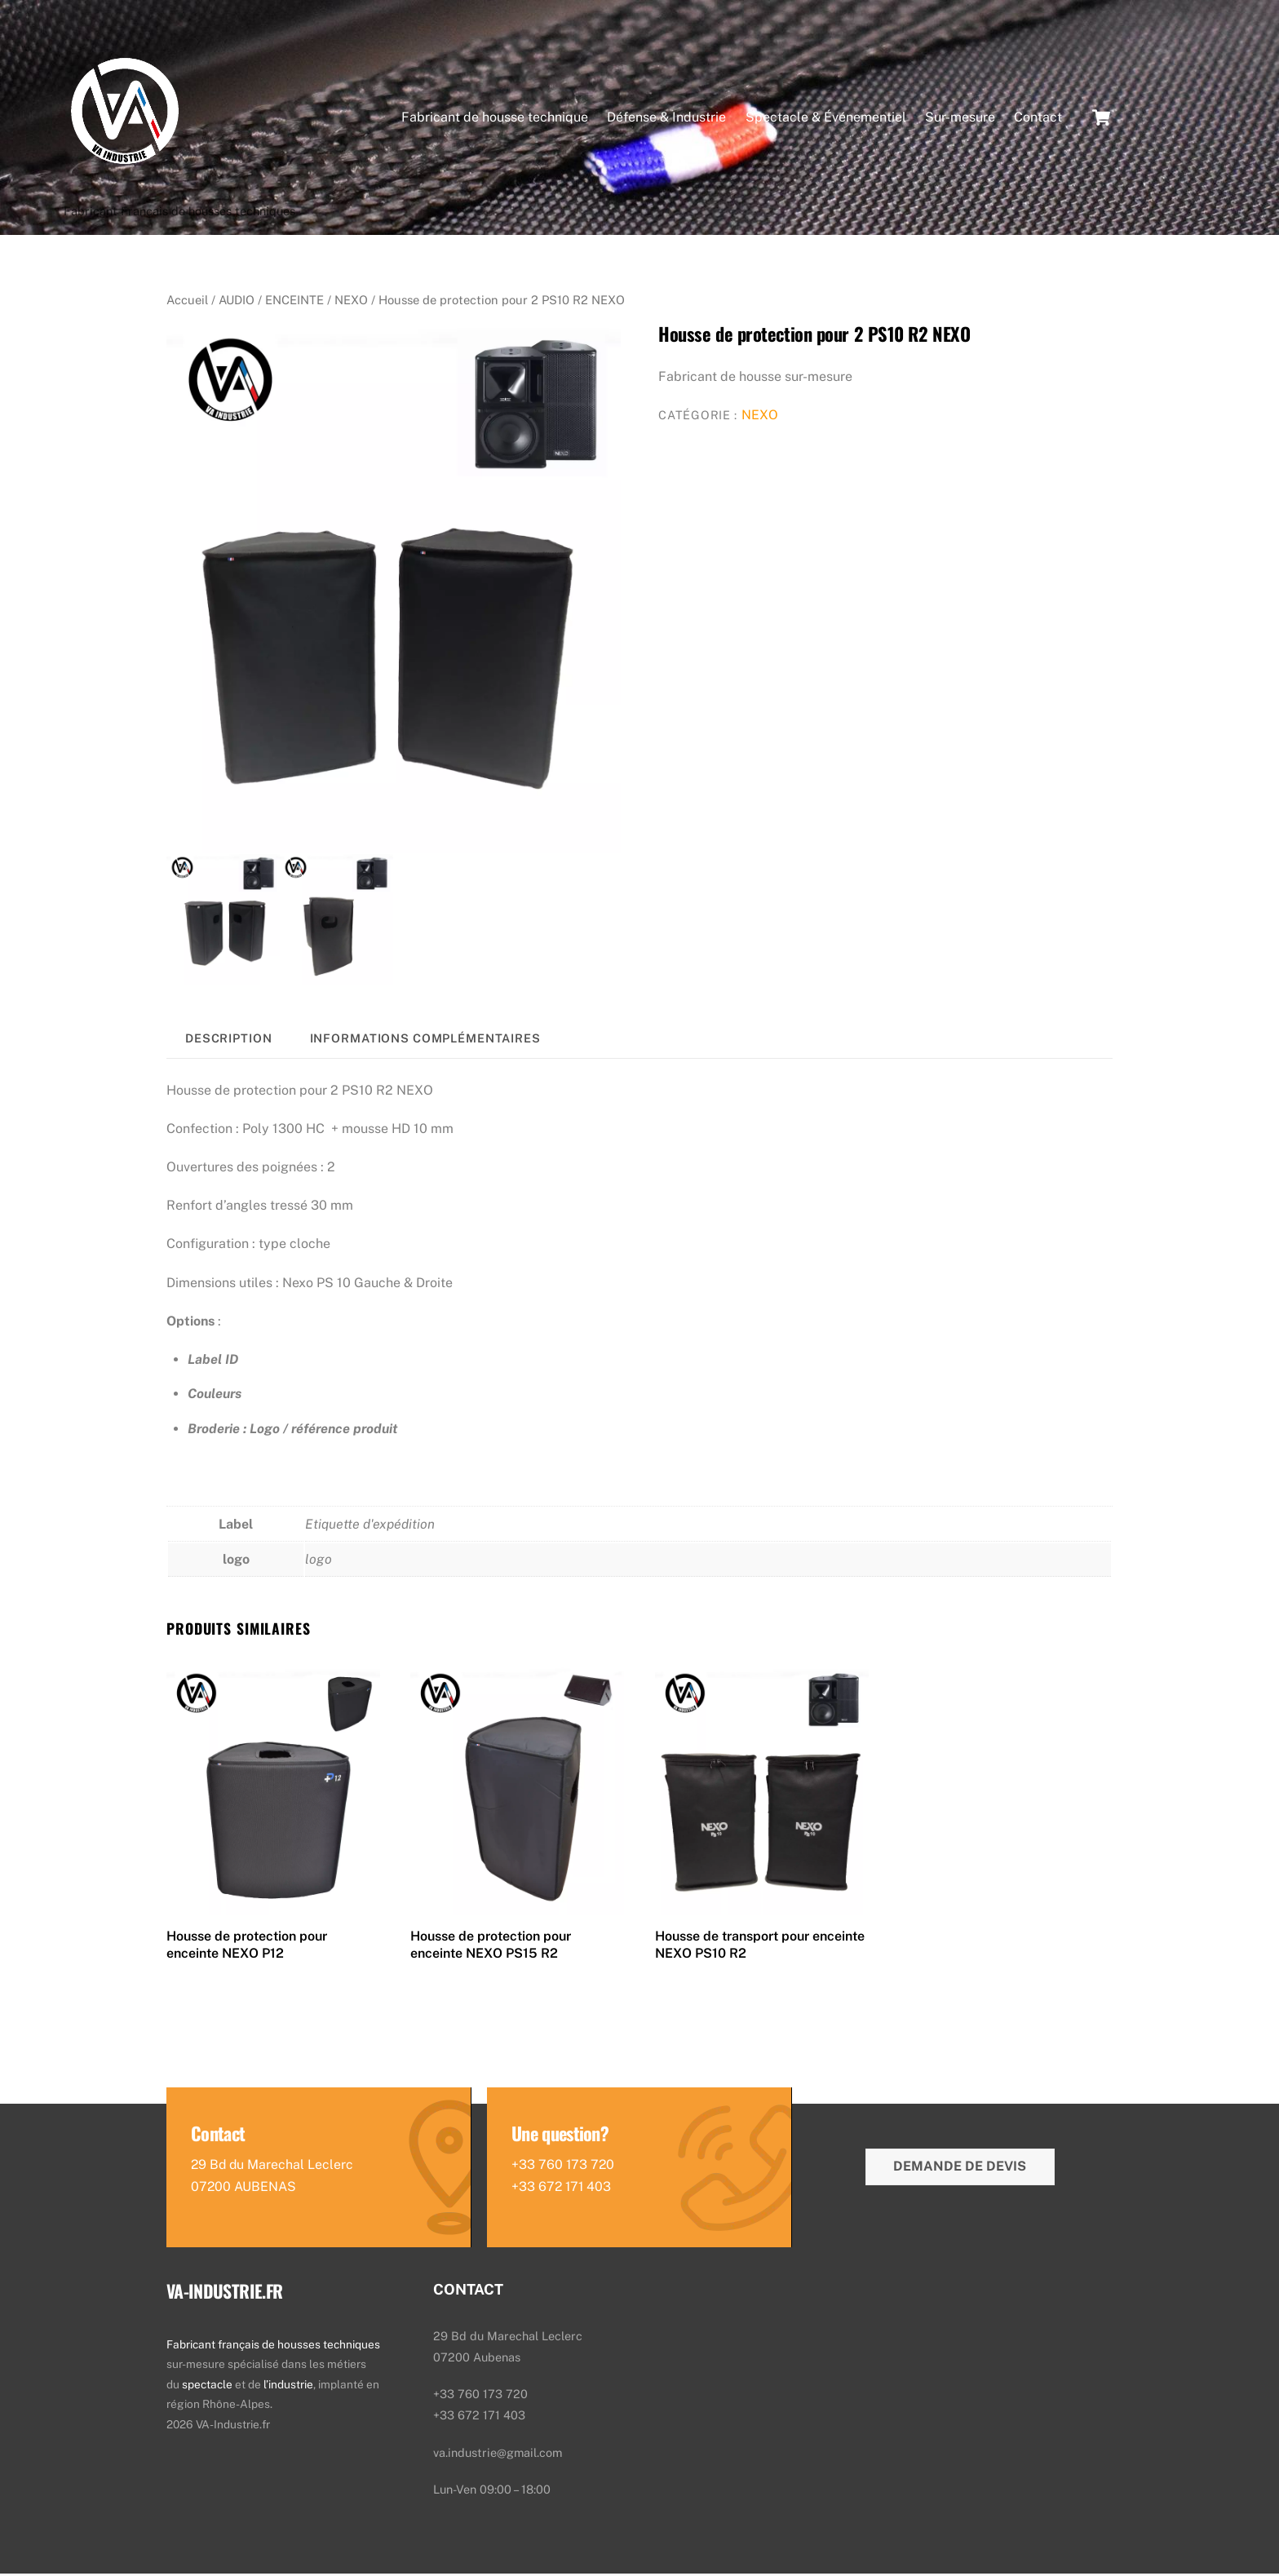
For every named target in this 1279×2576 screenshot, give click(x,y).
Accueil (187, 302)
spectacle (208, 2386)
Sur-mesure (960, 118)
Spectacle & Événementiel (826, 118)
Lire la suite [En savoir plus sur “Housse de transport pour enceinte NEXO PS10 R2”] (712, 1984)
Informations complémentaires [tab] (425, 1040)
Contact (1038, 118)
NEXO (351, 302)
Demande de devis (959, 2168)
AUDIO (236, 302)
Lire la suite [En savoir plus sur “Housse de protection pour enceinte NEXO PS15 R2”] (468, 1984)
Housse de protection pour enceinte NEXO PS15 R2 (490, 1947)
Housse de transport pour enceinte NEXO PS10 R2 (760, 1947)
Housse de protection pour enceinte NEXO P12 (246, 1947)
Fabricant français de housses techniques (273, 2346)
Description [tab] (228, 1040)
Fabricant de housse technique (494, 118)
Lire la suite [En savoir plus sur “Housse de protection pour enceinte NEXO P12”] (224, 1984)
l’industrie (288, 2386)
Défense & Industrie (666, 118)
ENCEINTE (294, 302)
